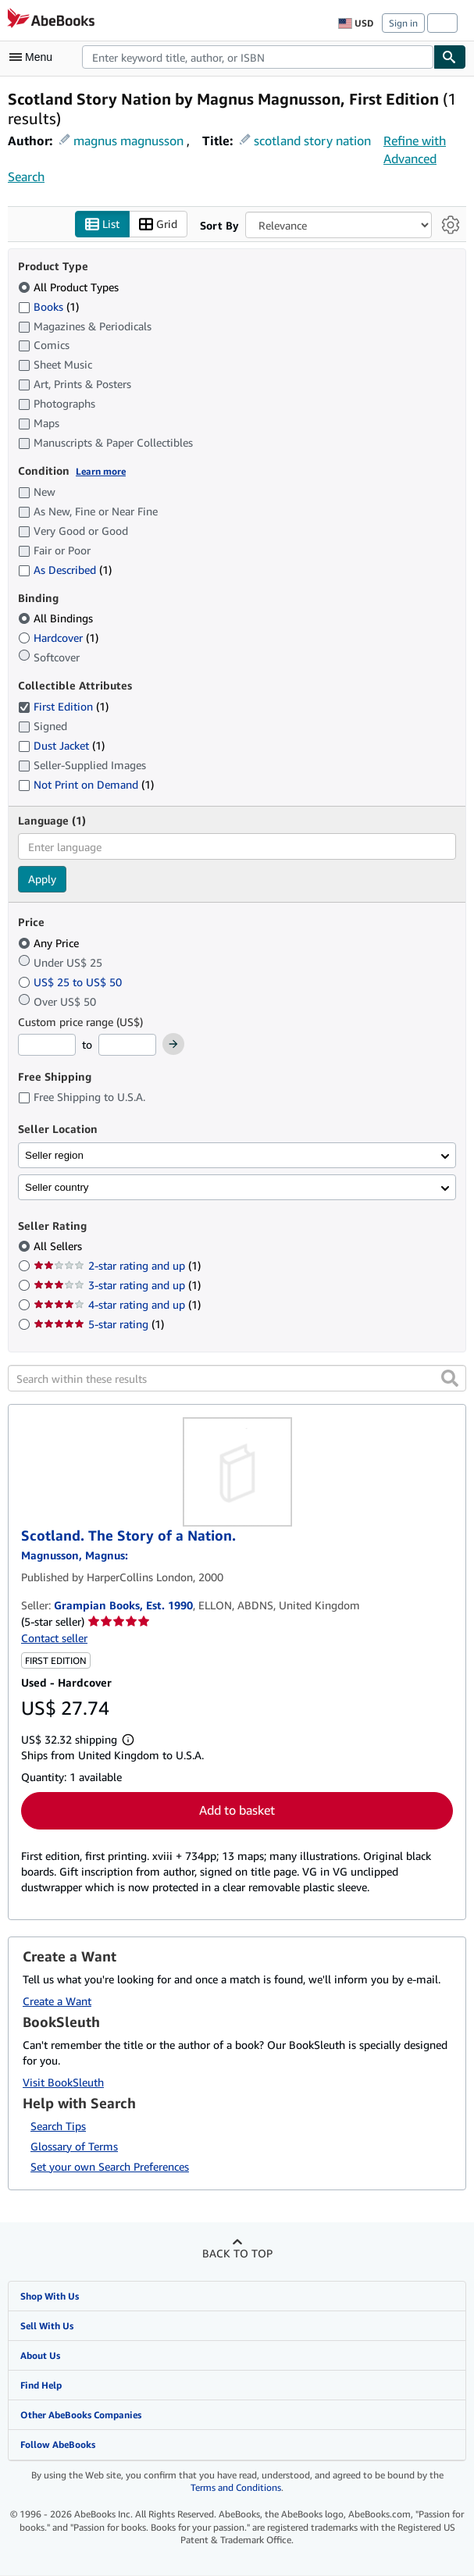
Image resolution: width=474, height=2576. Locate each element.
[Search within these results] (237, 1379)
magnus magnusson (128, 140)
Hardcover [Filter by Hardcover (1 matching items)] (58, 638)
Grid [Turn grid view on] (158, 224)
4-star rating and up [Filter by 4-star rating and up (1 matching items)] (117, 1305)
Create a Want (57, 2001)
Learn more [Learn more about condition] (101, 472)
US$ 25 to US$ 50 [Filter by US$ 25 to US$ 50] (71, 982)
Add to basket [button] (237, 1810)
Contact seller (54, 1637)
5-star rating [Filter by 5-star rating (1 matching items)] (99, 1324)
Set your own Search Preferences (109, 2166)
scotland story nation (312, 140)
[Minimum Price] (47, 1045)
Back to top (237, 2253)
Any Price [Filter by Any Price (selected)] (50, 943)
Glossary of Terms (74, 2146)
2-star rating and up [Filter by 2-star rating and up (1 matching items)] (117, 1266)
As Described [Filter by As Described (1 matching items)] (65, 569)
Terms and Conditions (236, 2488)
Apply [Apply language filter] (42, 879)
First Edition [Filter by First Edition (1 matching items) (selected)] (63, 706)
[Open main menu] (34, 57)
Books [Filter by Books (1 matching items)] (48, 306)
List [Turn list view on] (102, 224)
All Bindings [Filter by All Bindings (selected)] (57, 618)
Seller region (54, 1155)
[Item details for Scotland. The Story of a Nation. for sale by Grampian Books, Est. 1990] (237, 1472)
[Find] (449, 57)
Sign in (403, 23)
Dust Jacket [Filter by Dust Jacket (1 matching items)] (61, 745)
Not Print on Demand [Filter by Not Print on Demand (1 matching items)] (86, 784)
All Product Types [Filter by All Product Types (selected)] (70, 287)
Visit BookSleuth (63, 2083)
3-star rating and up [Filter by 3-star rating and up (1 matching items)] (117, 1285)
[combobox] (257, 57)
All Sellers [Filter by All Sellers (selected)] (59, 1246)
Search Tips (58, 2125)
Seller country (57, 1187)
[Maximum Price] (127, 1045)
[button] (449, 1379)
